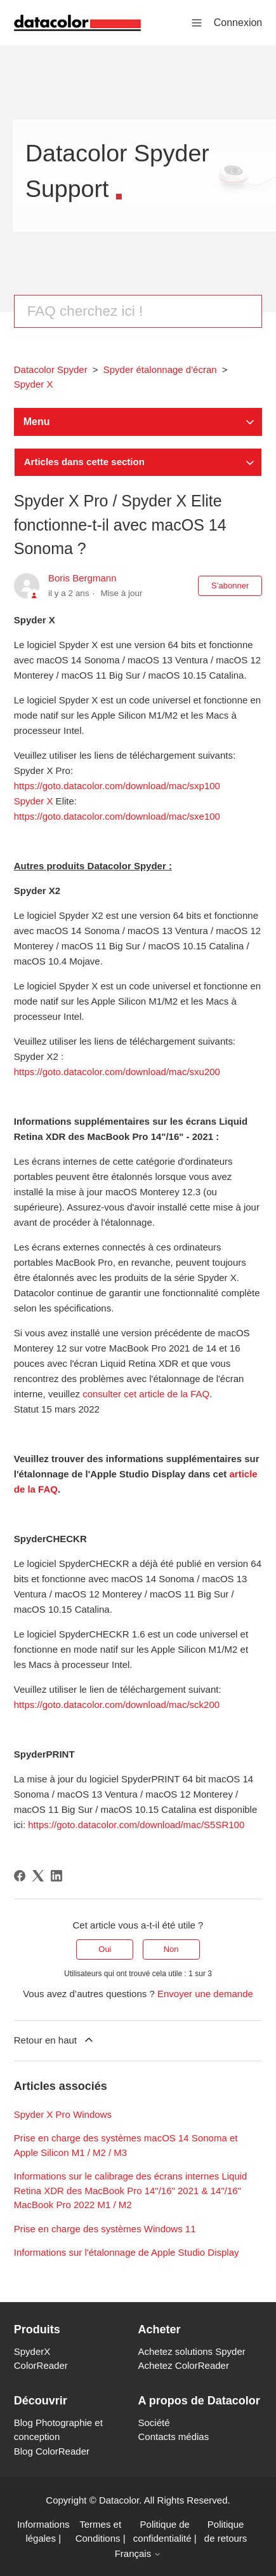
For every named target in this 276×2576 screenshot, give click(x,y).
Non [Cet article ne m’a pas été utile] (171, 1949)
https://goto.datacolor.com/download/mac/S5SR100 (136, 1824)
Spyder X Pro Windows (63, 2114)
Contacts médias (173, 2436)
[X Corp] (38, 1875)
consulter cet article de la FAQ (145, 1393)
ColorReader (41, 2365)
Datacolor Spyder (51, 369)
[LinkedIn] (56, 1875)
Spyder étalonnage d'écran (160, 369)
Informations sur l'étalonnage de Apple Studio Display (126, 2252)
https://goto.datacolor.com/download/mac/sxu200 (117, 1071)
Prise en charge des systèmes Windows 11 (105, 2228)
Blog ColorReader (51, 2451)
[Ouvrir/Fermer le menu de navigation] (197, 22)
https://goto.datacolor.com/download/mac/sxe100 (117, 816)
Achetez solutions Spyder (192, 2351)
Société (154, 2422)
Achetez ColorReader (183, 2365)
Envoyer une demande (205, 1993)
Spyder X (33, 384)
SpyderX (32, 2351)
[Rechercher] (138, 311)
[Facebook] (19, 1875)
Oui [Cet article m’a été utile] (104, 1949)
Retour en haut (54, 2039)
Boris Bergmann (82, 578)
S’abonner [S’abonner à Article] (230, 585)
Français (138, 2553)
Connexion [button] (238, 22)
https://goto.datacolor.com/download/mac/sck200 (117, 1704)
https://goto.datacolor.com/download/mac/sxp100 (117, 785)
